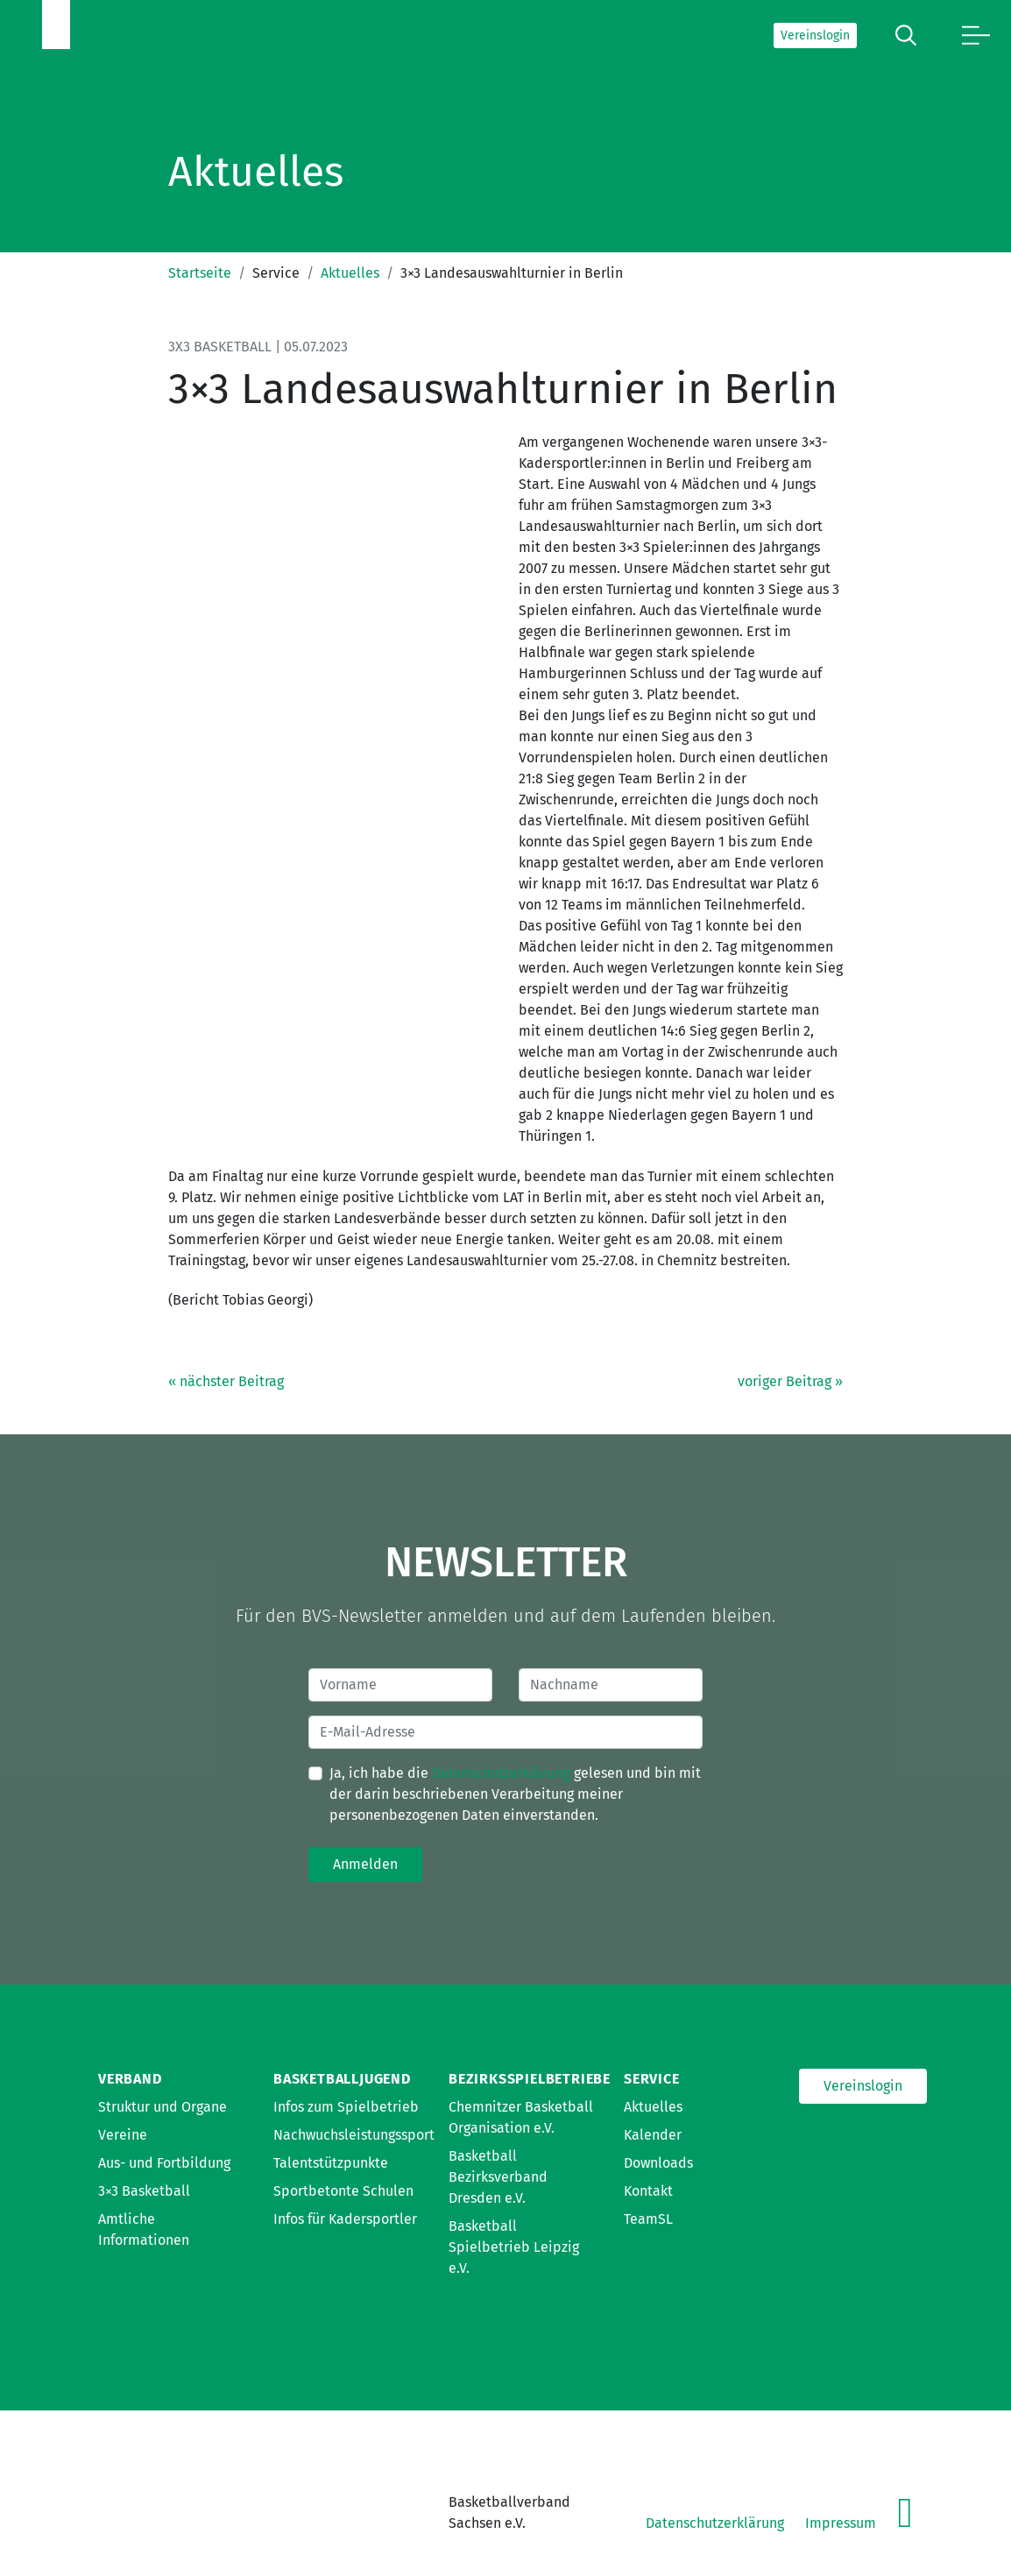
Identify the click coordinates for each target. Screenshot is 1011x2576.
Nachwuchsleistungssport (354, 2135)
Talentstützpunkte (330, 2163)
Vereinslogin (815, 35)
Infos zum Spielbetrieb (346, 2106)
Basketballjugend (342, 2078)
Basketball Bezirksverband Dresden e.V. (498, 2177)
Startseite (199, 273)
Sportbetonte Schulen (343, 2191)
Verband (130, 2078)
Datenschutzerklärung (501, 1773)
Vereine (122, 2135)
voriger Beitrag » (790, 1381)
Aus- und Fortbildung (164, 2163)
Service (652, 2078)
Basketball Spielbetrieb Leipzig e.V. (514, 2247)
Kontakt (648, 2191)
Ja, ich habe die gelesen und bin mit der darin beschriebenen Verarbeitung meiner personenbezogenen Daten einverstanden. (515, 1794)
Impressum (840, 2523)
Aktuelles (350, 273)
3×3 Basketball (144, 2191)
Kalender (653, 2135)
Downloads (658, 2163)
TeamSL (648, 2219)
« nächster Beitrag (226, 1381)
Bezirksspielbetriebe (530, 2078)
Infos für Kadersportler (345, 2219)
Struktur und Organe (162, 2106)
